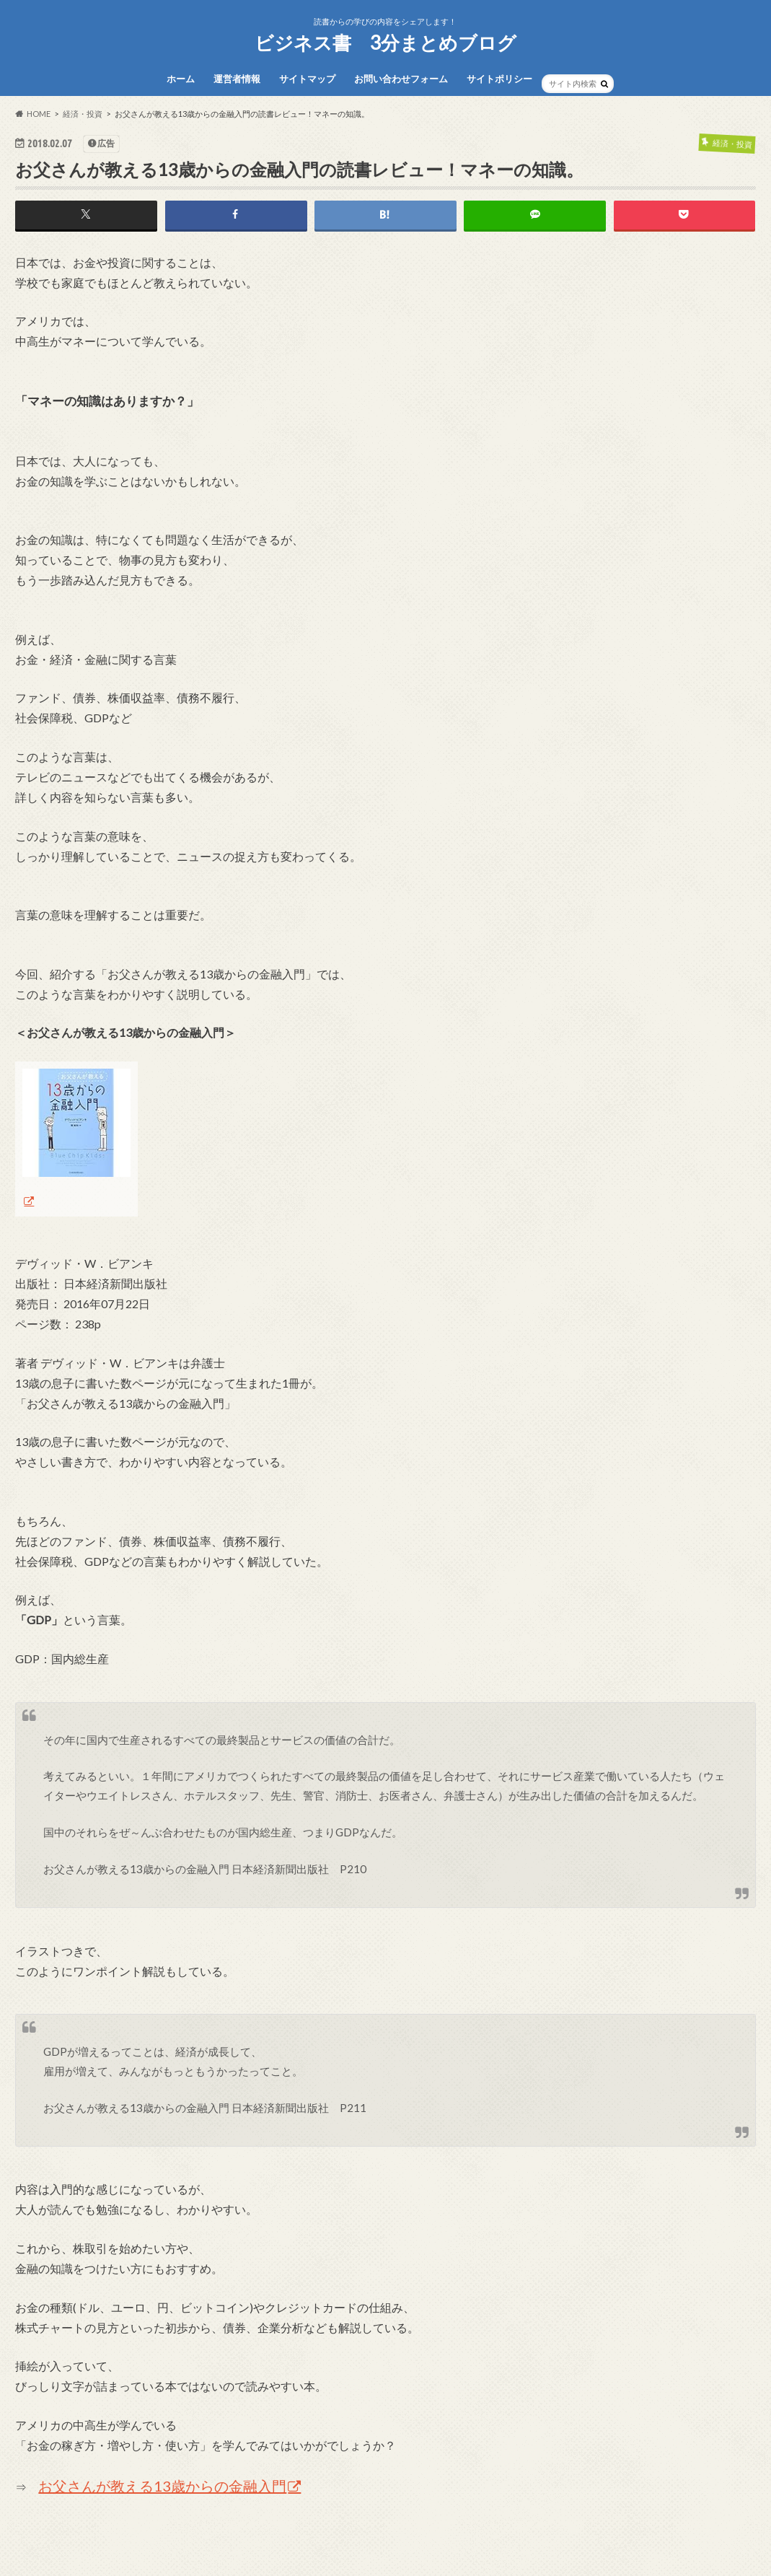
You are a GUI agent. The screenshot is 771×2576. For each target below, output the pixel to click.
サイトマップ (307, 78)
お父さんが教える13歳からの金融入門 (162, 2486)
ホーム (181, 78)
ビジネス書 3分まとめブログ (385, 42)
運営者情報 (236, 78)
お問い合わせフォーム (401, 78)
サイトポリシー (499, 78)
